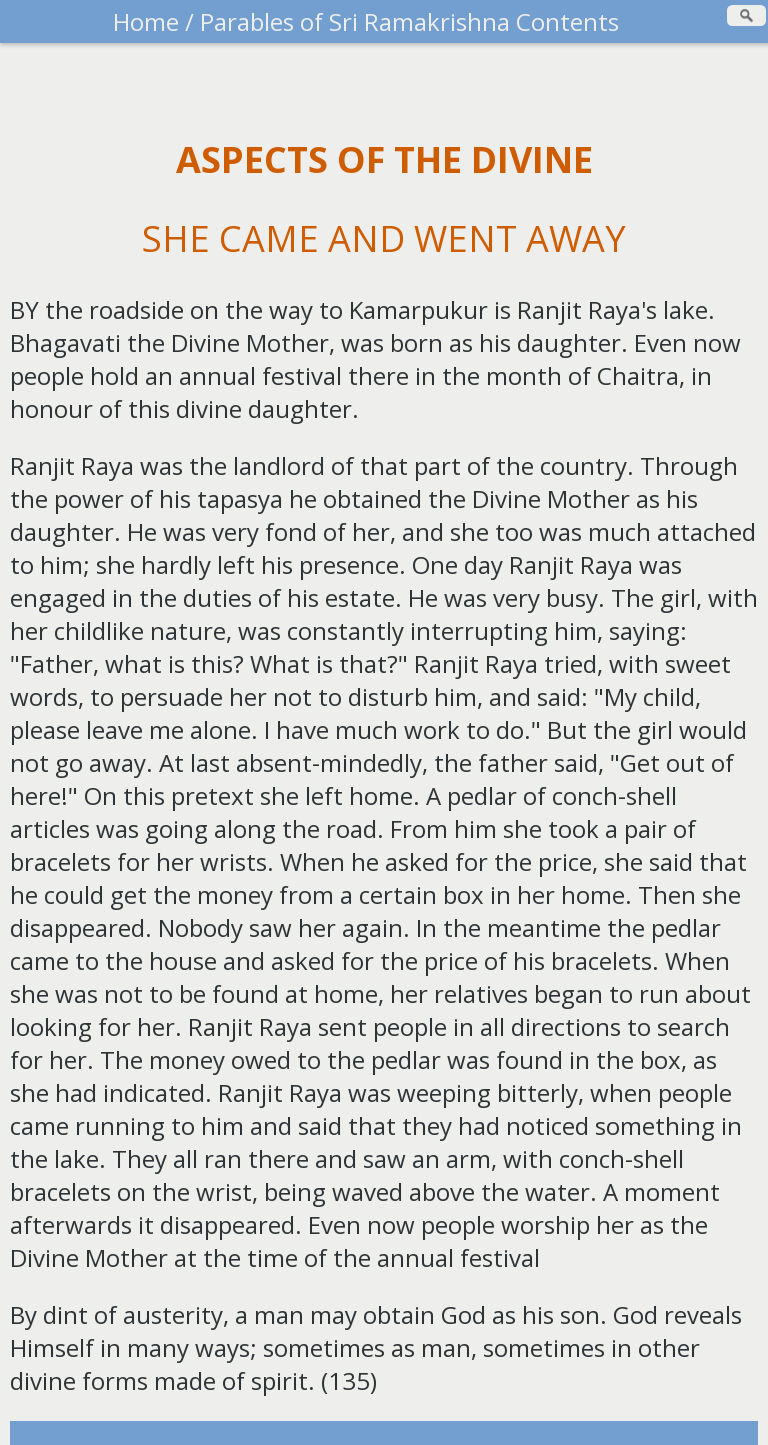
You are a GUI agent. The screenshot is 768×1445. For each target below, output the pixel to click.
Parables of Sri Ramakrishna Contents (406, 21)
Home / (153, 21)
